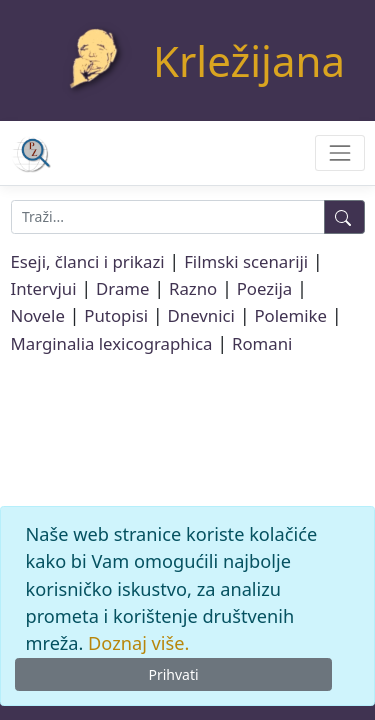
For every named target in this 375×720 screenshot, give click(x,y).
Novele (38, 315)
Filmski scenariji (246, 261)
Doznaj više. (138, 643)
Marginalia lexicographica (112, 343)
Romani (262, 343)
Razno (193, 288)
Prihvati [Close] (173, 674)
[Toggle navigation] (339, 152)
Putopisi (116, 315)
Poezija (265, 288)
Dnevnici (201, 315)
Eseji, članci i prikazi (88, 261)
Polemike (290, 315)
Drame (122, 288)
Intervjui (44, 288)
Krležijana (249, 60)
